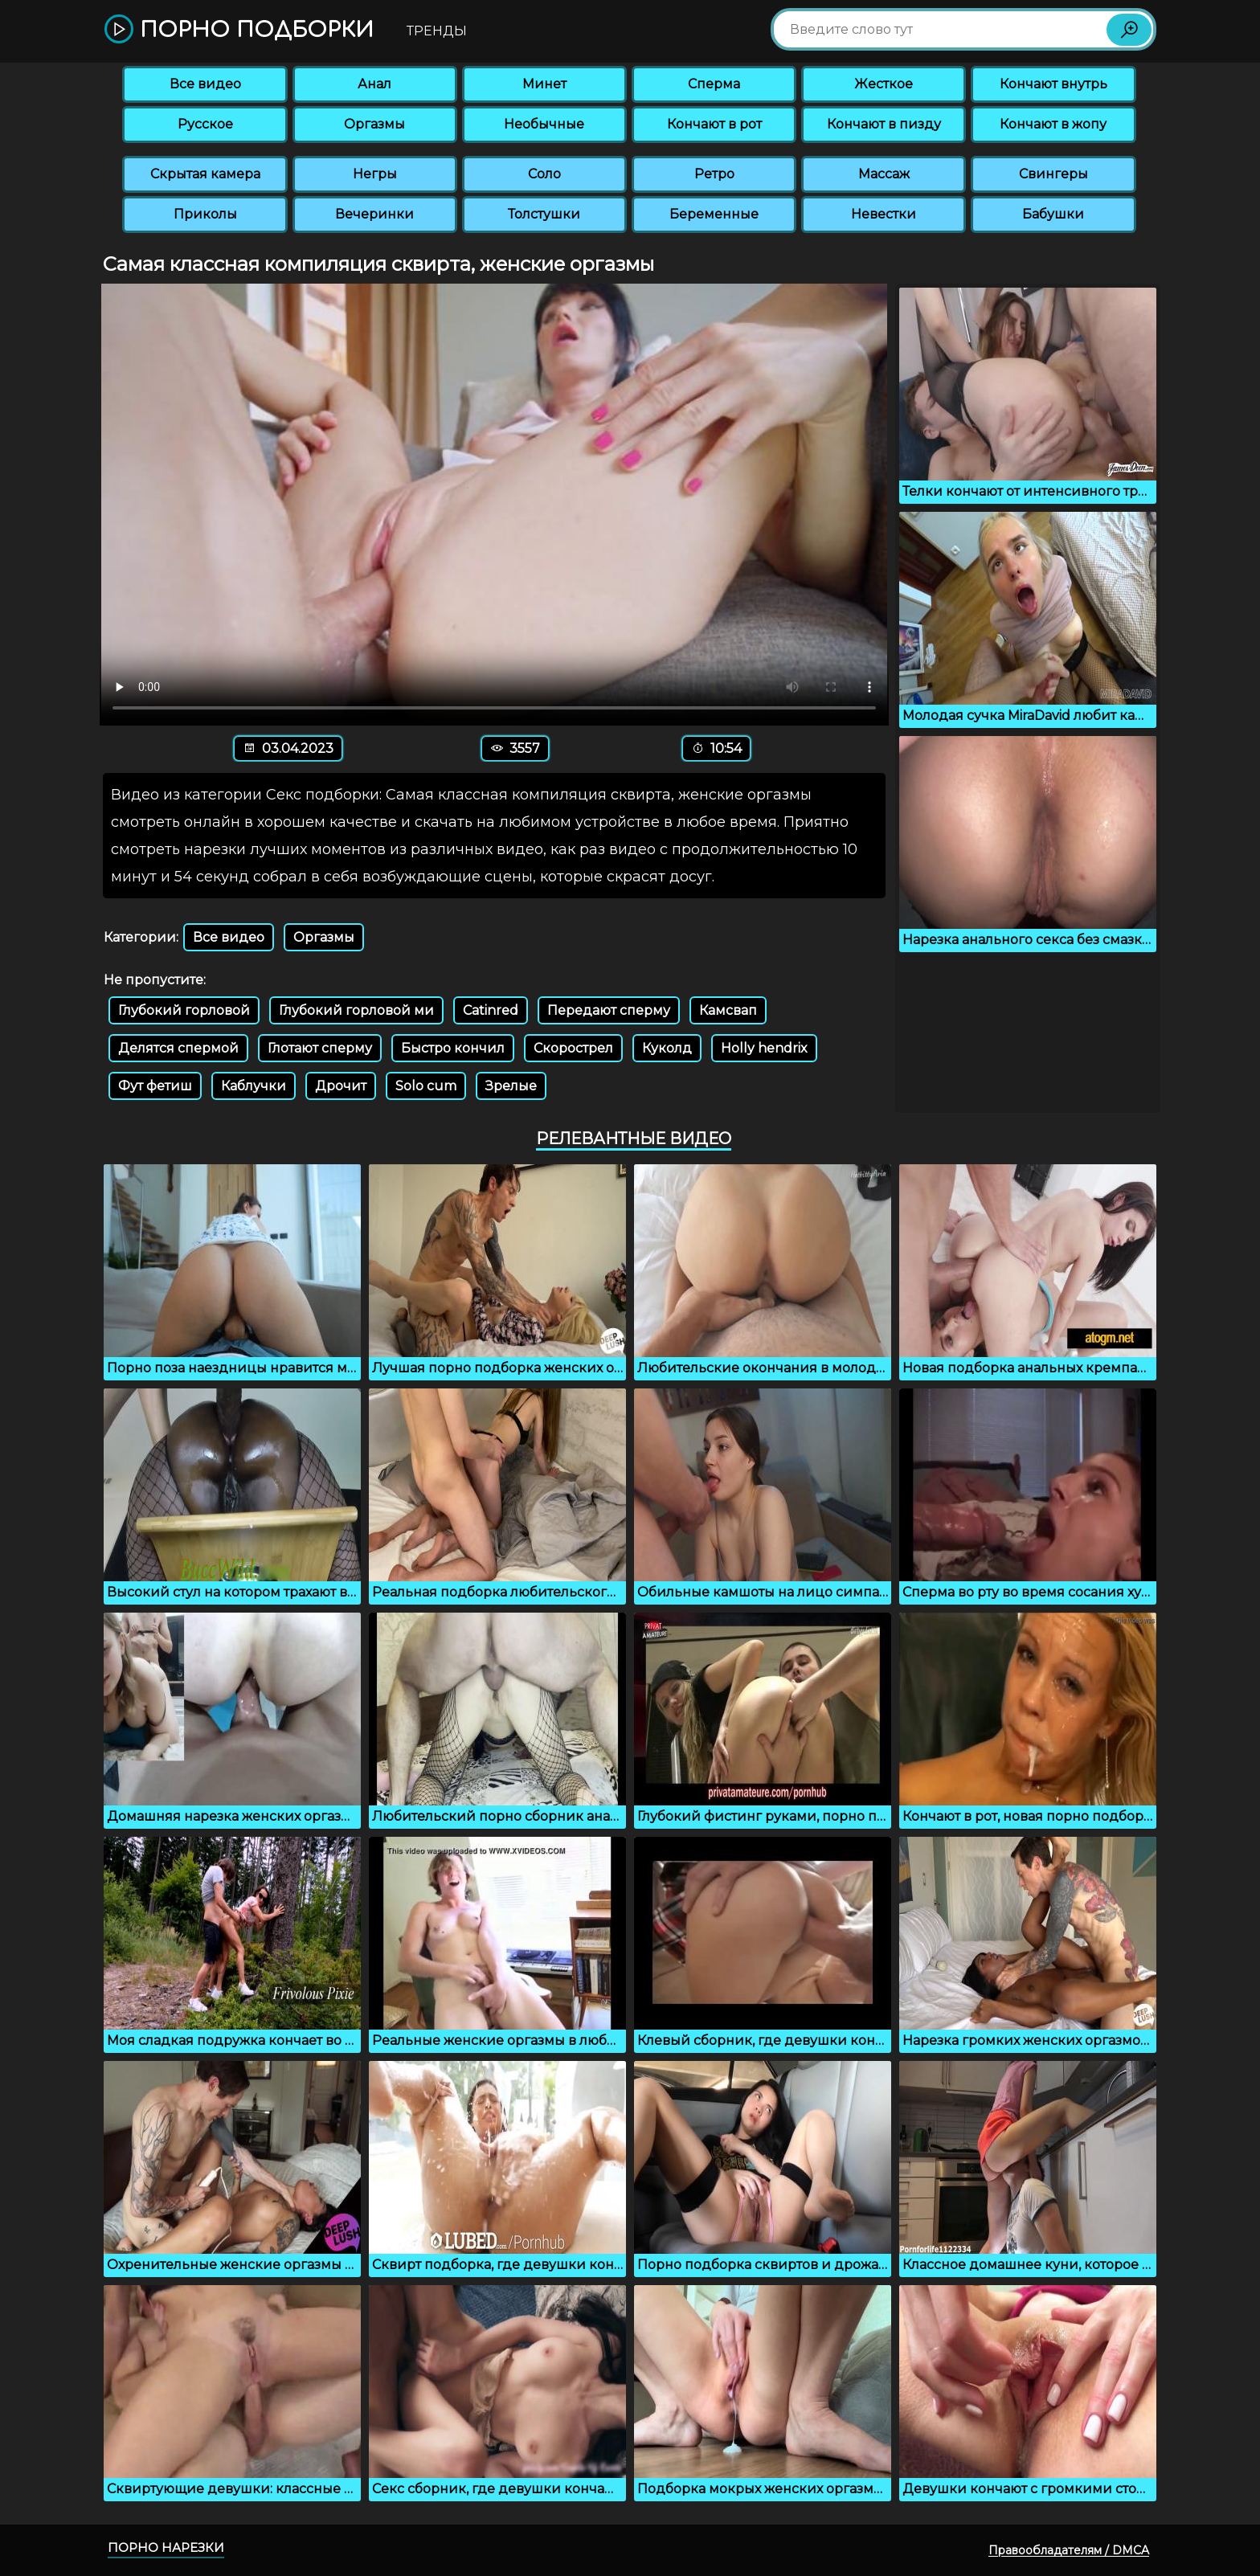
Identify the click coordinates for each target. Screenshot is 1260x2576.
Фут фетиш (155, 1086)
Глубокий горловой (184, 1010)
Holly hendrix (764, 1048)
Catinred (490, 1010)
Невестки (883, 214)
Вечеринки (374, 214)
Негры (375, 174)
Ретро (714, 174)
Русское (205, 124)
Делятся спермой (178, 1048)
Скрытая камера (205, 174)
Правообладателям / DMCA (1068, 2550)
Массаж (884, 174)
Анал (374, 84)
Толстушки (544, 214)
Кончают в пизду (884, 124)
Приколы (205, 214)
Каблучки (253, 1086)
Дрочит (340, 1086)
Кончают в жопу (1053, 124)
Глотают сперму (320, 1048)
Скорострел (573, 1048)
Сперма (714, 84)
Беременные (714, 214)
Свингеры (1053, 174)
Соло (544, 174)
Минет (544, 84)
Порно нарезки (166, 2547)
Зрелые (511, 1086)
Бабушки (1053, 214)
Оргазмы (374, 124)
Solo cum (425, 1086)
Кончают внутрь (1053, 84)
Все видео (205, 84)
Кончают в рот (714, 124)
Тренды (437, 31)
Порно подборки (239, 30)
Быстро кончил (453, 1048)
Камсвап (728, 1010)
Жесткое (883, 84)
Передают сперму (608, 1010)
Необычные (544, 124)
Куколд (667, 1048)
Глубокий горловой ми (356, 1010)
